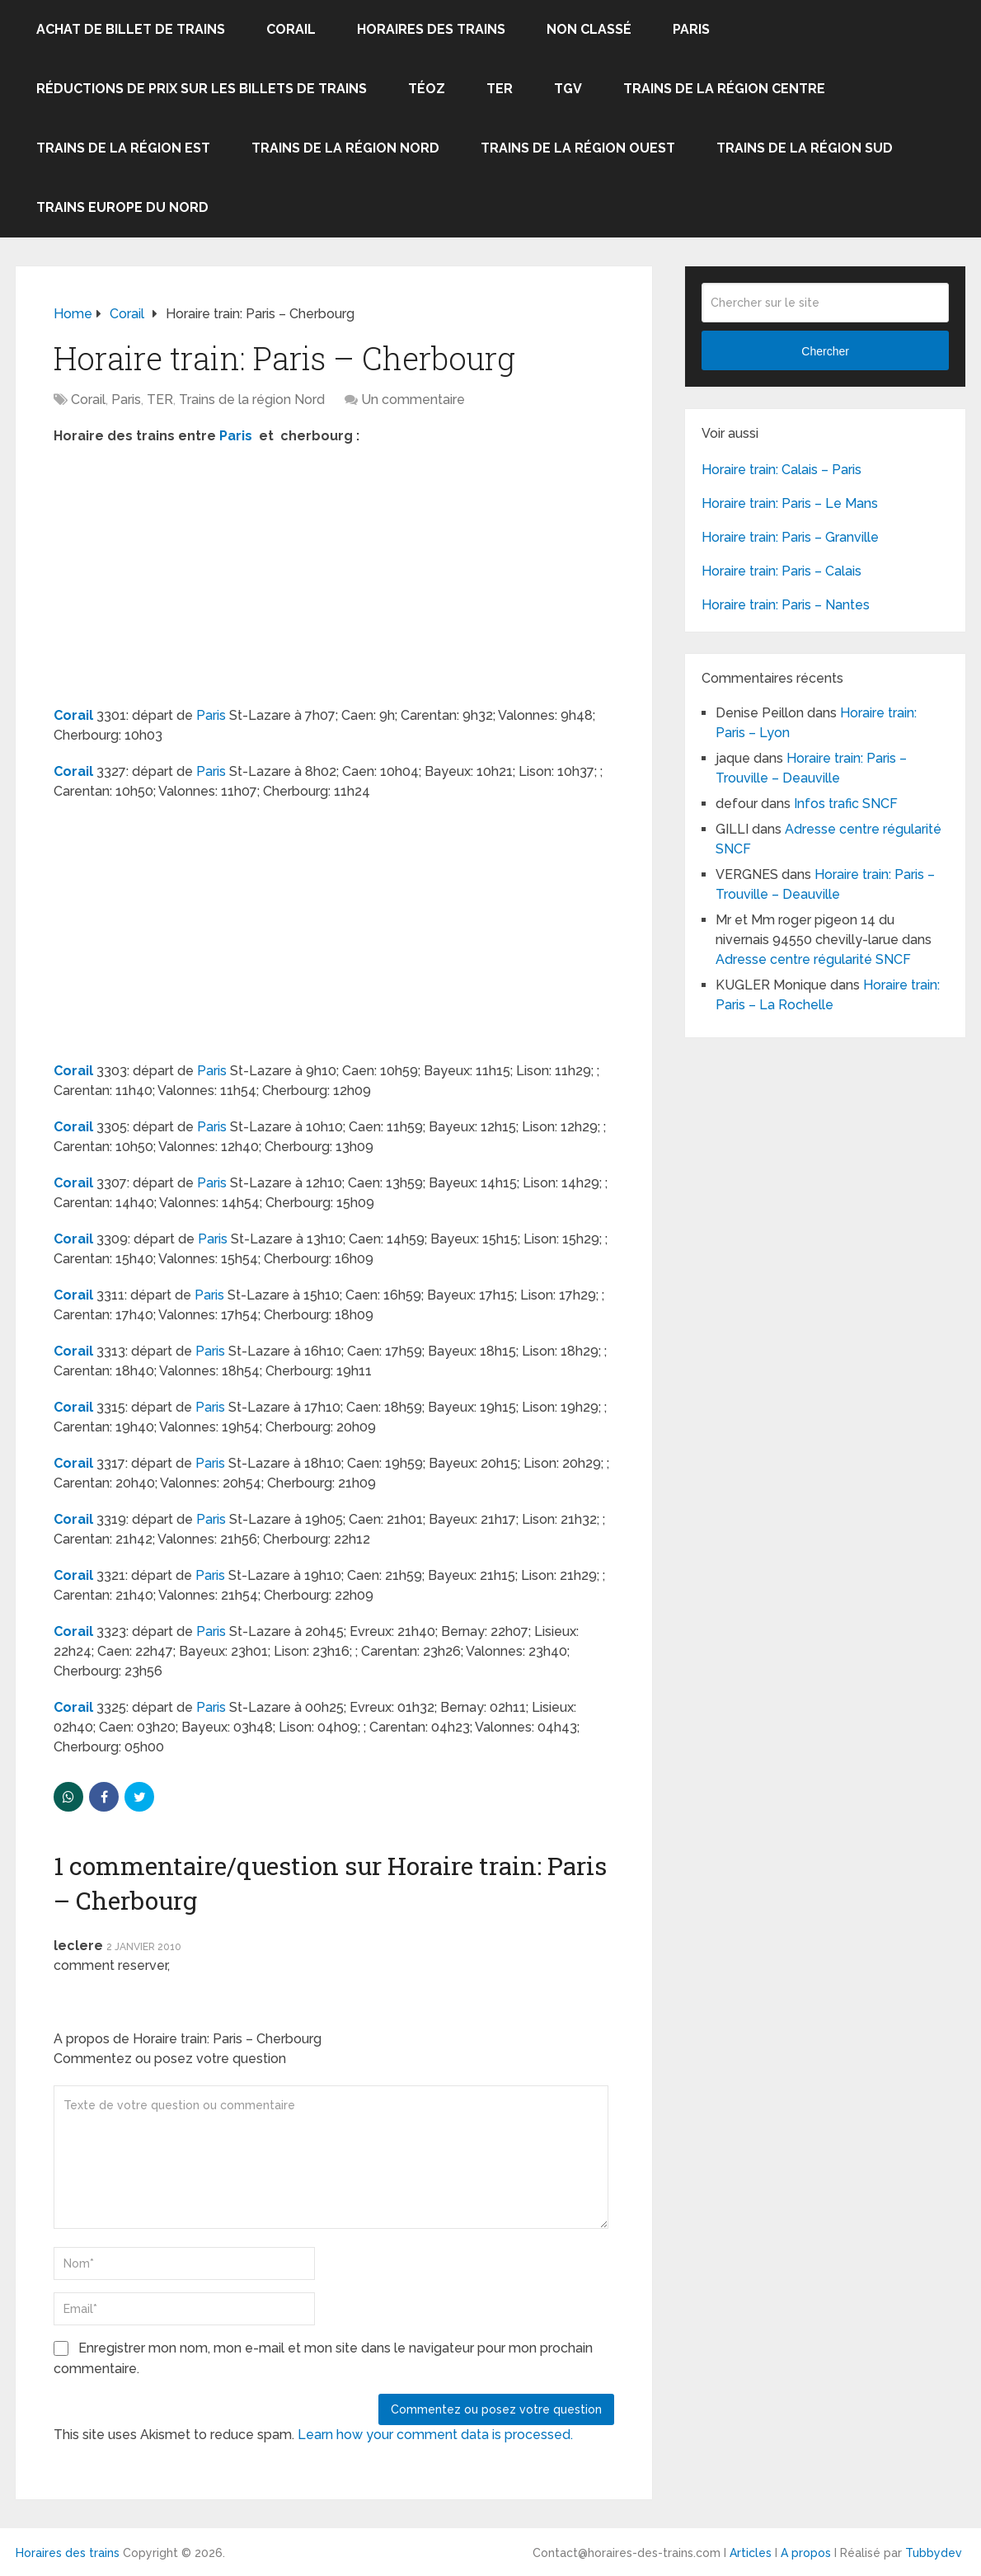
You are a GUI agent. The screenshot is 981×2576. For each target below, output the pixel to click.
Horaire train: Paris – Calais (781, 571)
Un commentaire (413, 399)
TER (499, 88)
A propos (806, 2553)
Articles (751, 2553)
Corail (291, 29)
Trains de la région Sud (804, 148)
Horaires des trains (431, 29)
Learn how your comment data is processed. (435, 2434)
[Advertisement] (192, 578)
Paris (691, 29)
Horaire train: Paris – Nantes (786, 605)
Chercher (825, 351)
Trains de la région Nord (345, 148)
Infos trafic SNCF (846, 803)
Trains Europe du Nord (122, 207)
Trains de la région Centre (724, 88)
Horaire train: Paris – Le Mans (790, 503)
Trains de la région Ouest (578, 148)
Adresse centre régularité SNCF (813, 959)
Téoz (426, 88)
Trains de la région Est (123, 148)
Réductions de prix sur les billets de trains (201, 88)
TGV (568, 88)
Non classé (589, 29)
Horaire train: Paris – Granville (790, 537)
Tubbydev (933, 2553)
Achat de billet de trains (130, 29)
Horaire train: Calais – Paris (781, 469)
